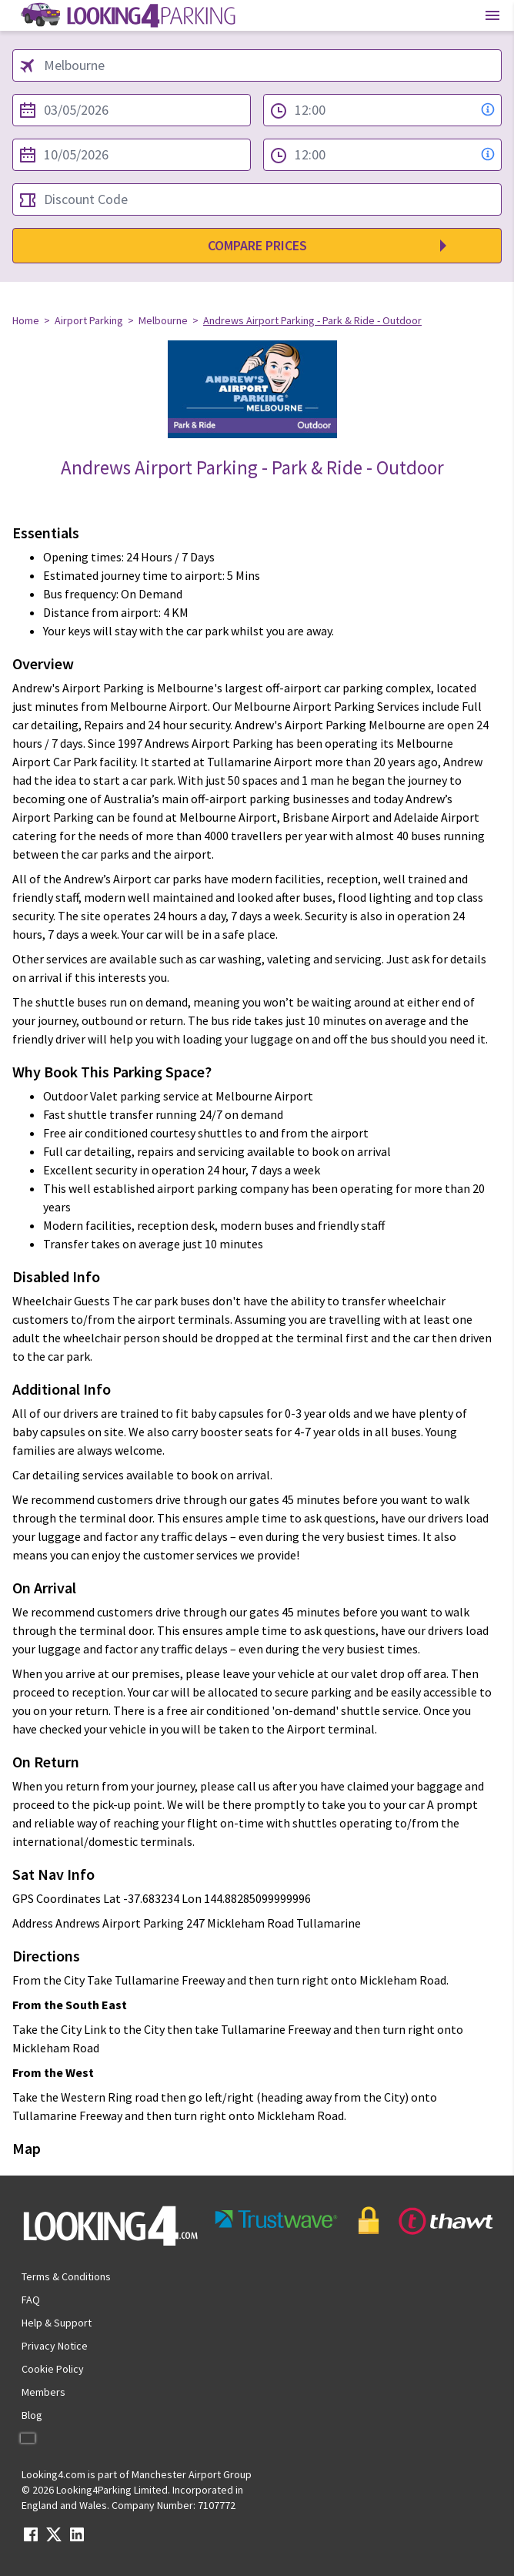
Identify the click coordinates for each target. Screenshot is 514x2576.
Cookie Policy (53, 2369)
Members (43, 2392)
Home (25, 320)
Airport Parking (89, 320)
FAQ (31, 2299)
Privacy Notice (55, 2346)
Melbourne (163, 320)
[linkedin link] (77, 2539)
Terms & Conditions (66, 2276)
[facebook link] (31, 2539)
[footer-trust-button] (351, 2220)
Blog (32, 2415)
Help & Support (57, 2323)
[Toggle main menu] (492, 15)
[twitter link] (54, 2539)
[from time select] (382, 110)
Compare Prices (257, 245)
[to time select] (382, 155)
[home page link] (127, 15)
